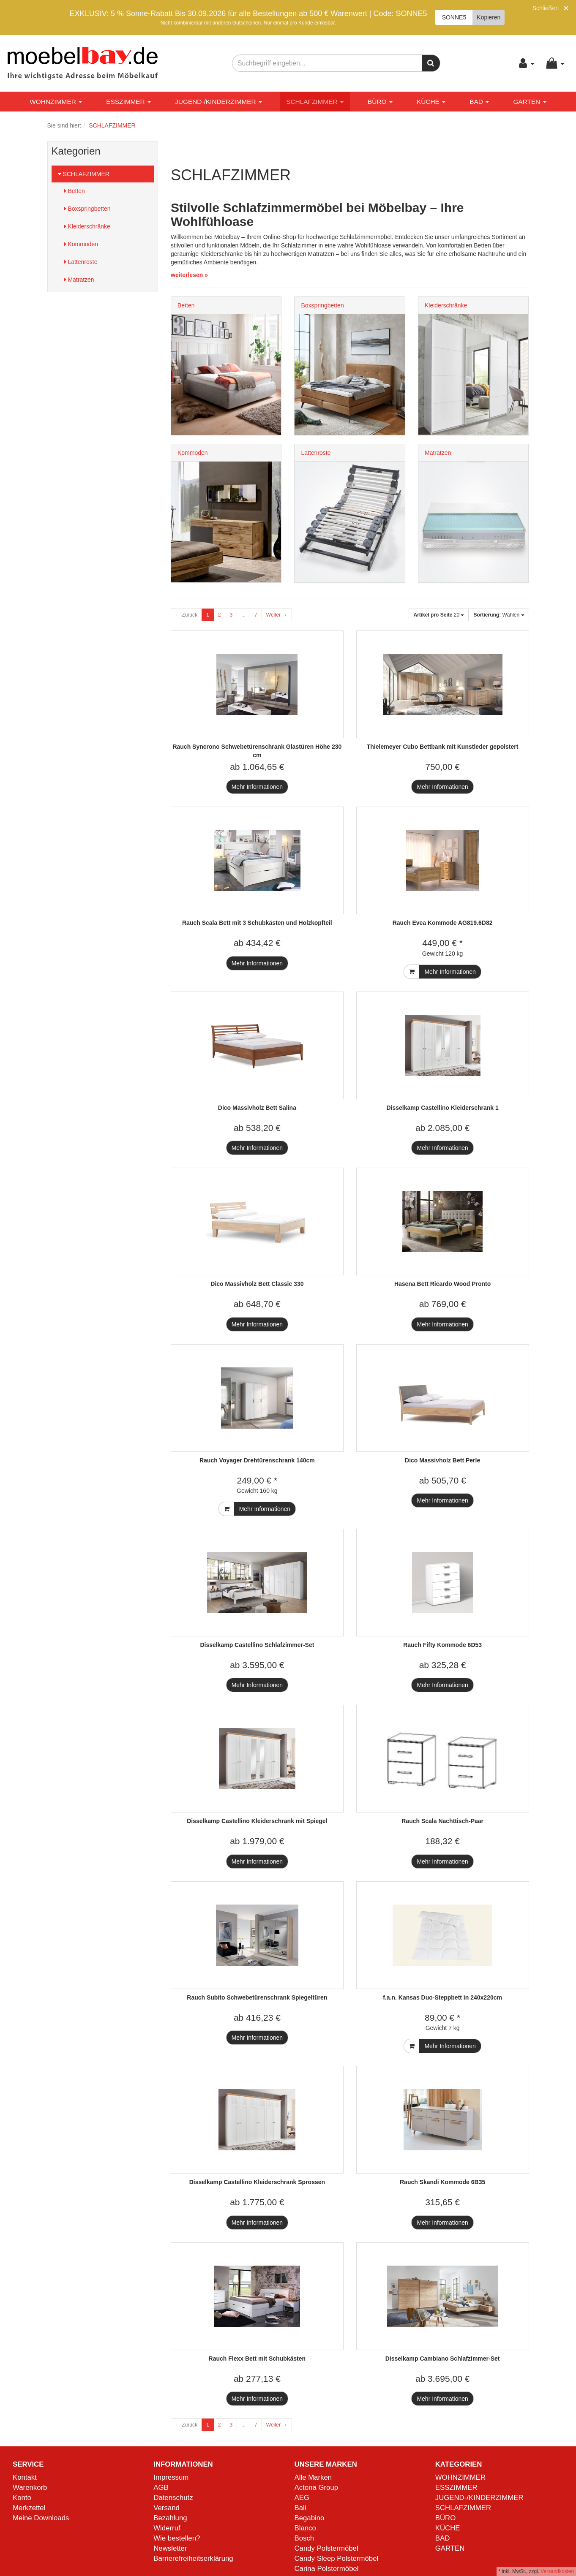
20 (438, 615)
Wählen (498, 615)
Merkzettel (29, 2508)
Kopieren (488, 17)
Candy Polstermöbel (326, 2548)
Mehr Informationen (257, 786)
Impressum (170, 2477)
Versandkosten (557, 2571)
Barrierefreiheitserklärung (193, 2558)
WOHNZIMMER (56, 101)
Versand (166, 2508)
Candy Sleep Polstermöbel (337, 2558)
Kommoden (81, 244)
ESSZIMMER (128, 101)
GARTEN (529, 101)
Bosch (304, 2538)
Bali (300, 2508)
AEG (302, 2498)
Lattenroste (81, 261)
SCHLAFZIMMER (315, 101)
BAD (479, 101)
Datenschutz (173, 2498)
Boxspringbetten (87, 208)
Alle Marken (313, 2477)
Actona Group (317, 2488)
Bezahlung (170, 2518)
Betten (74, 190)
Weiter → (276, 615)
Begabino (310, 2518)
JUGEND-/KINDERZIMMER (218, 101)
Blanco (305, 2528)
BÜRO (380, 101)
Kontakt (25, 2477)
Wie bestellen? (176, 2538)
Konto (22, 2498)
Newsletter (170, 2548)
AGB (160, 2488)
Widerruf (166, 2528)
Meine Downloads (41, 2518)
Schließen (545, 8)
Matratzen (79, 279)
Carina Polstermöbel (327, 2569)
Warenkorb (30, 2488)
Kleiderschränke (87, 226)
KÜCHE (431, 101)
